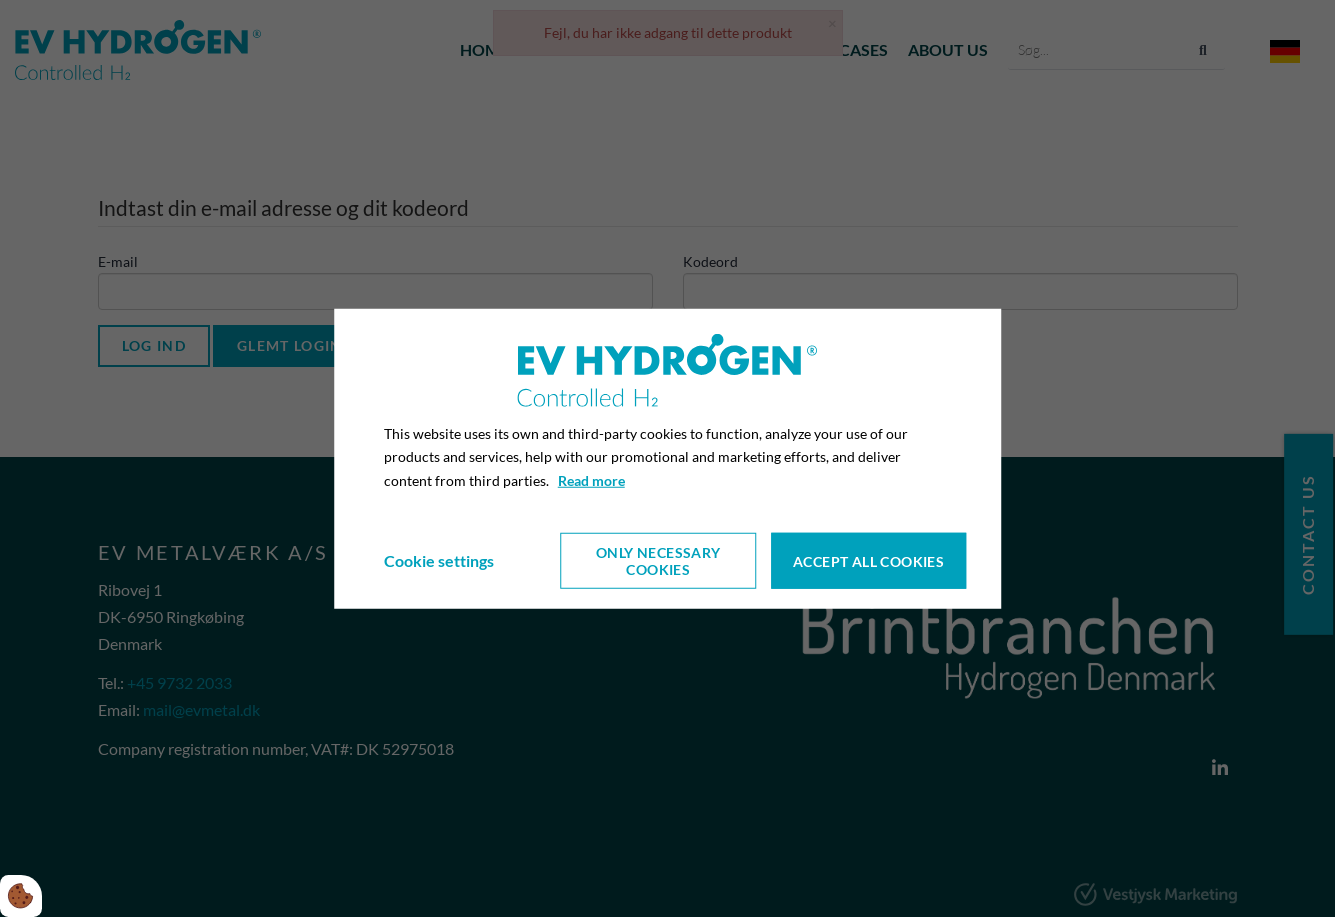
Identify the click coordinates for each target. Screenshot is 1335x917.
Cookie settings (439, 560)
